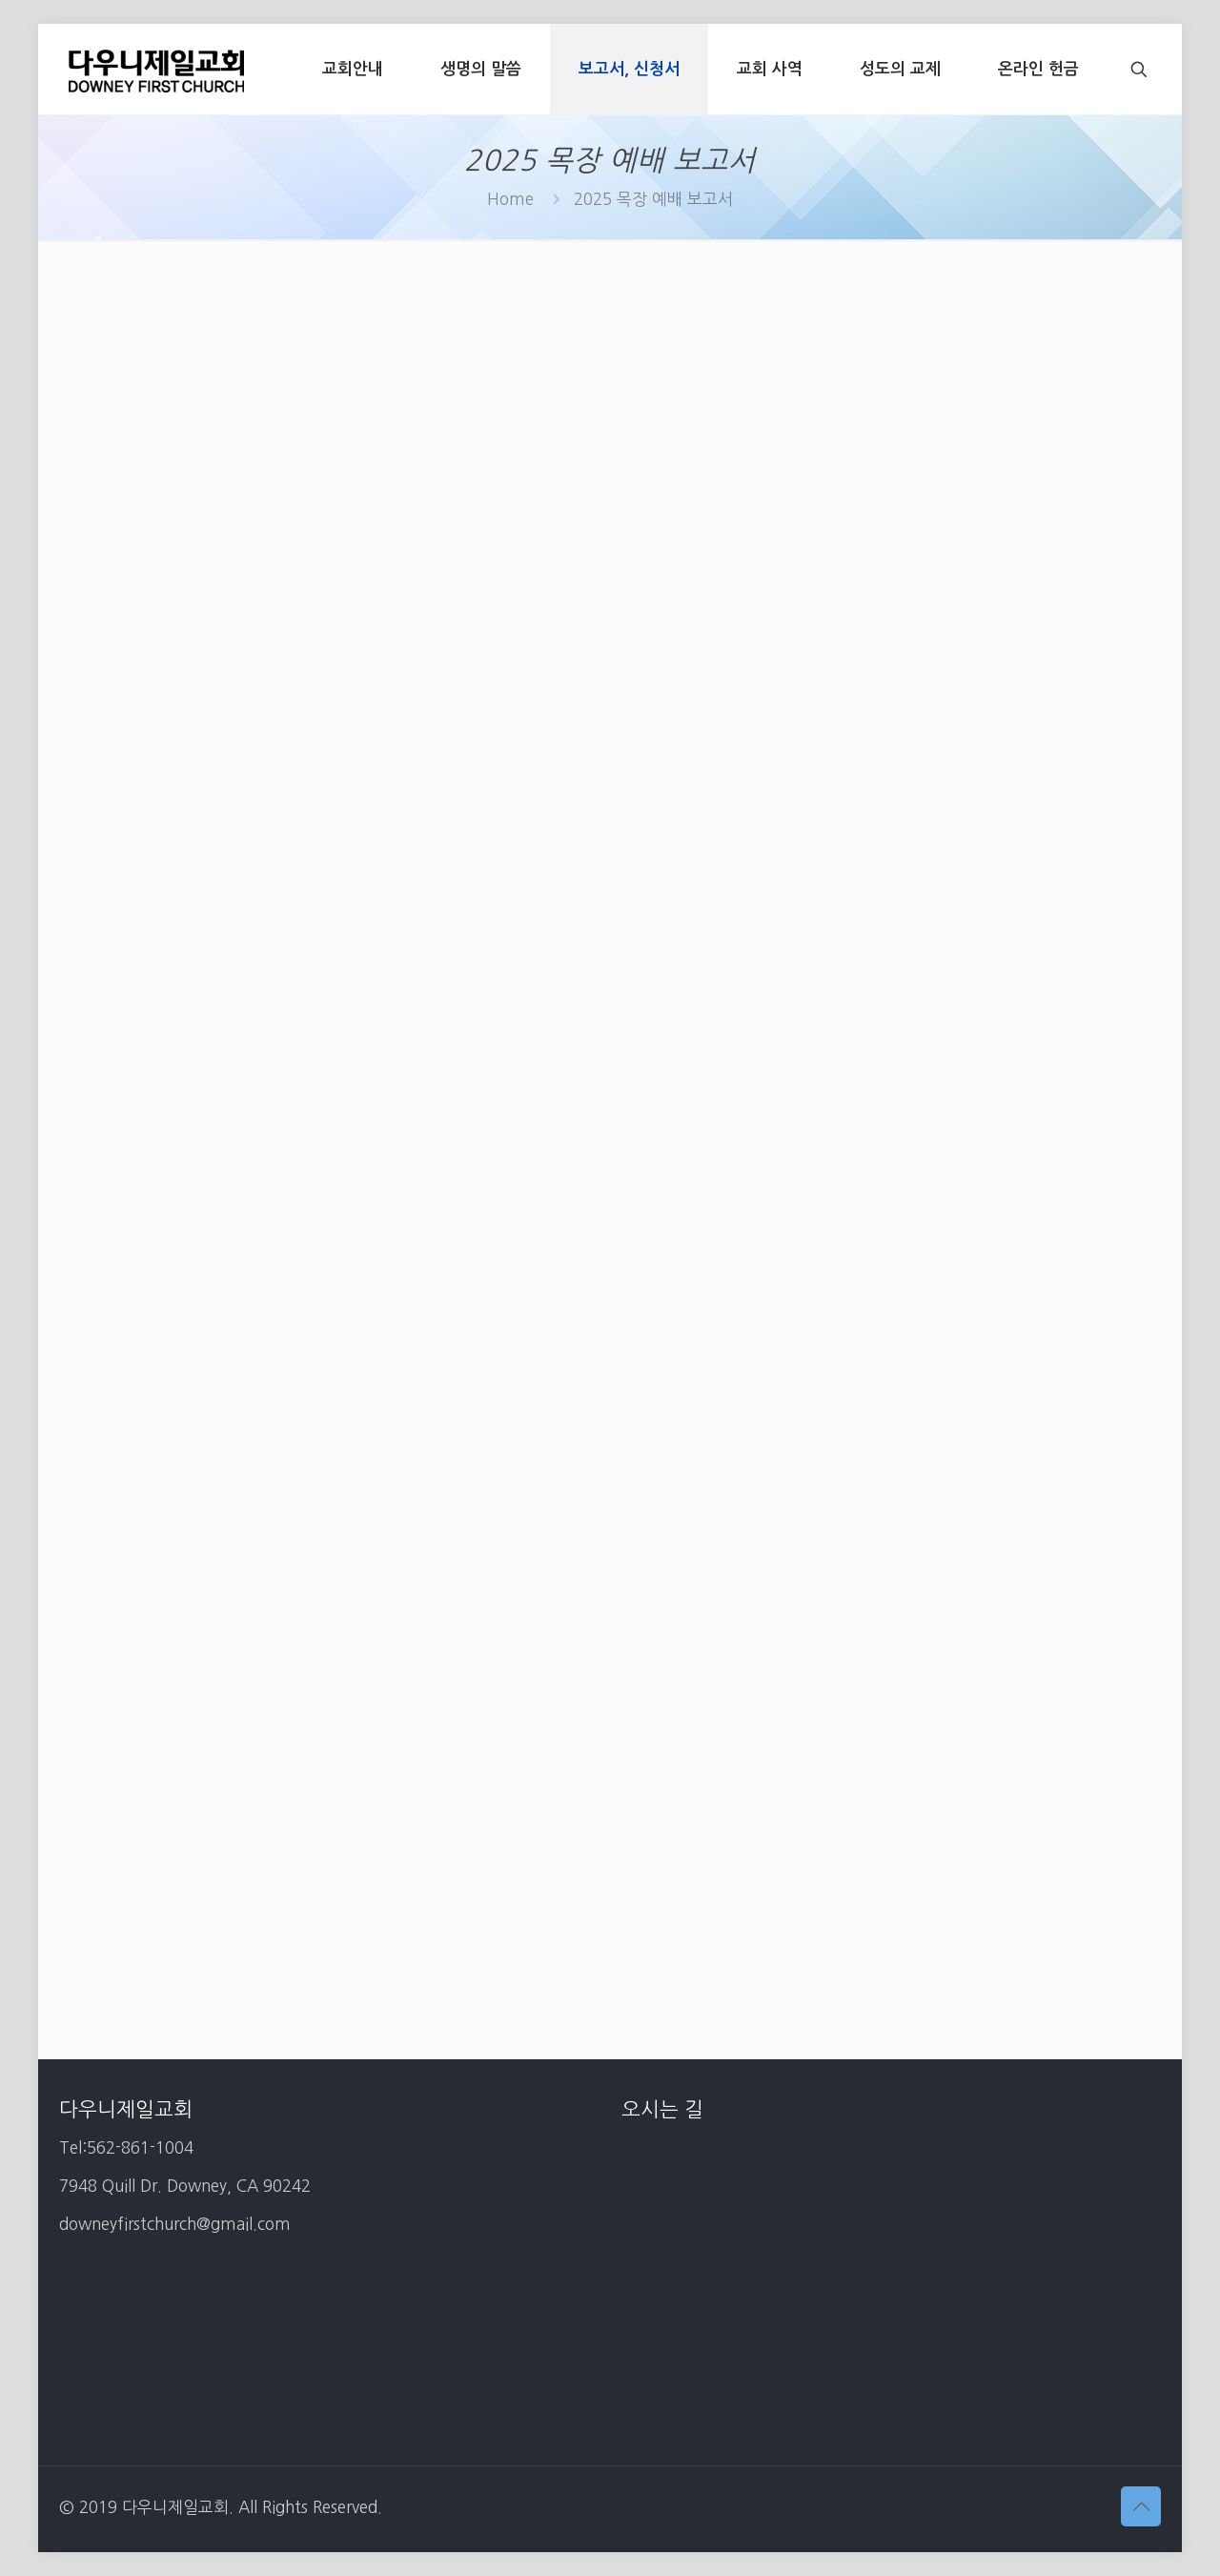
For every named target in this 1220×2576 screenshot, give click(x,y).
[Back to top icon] (1141, 2506)
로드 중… (610, 1134)
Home (510, 199)
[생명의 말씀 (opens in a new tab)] (481, 69)
